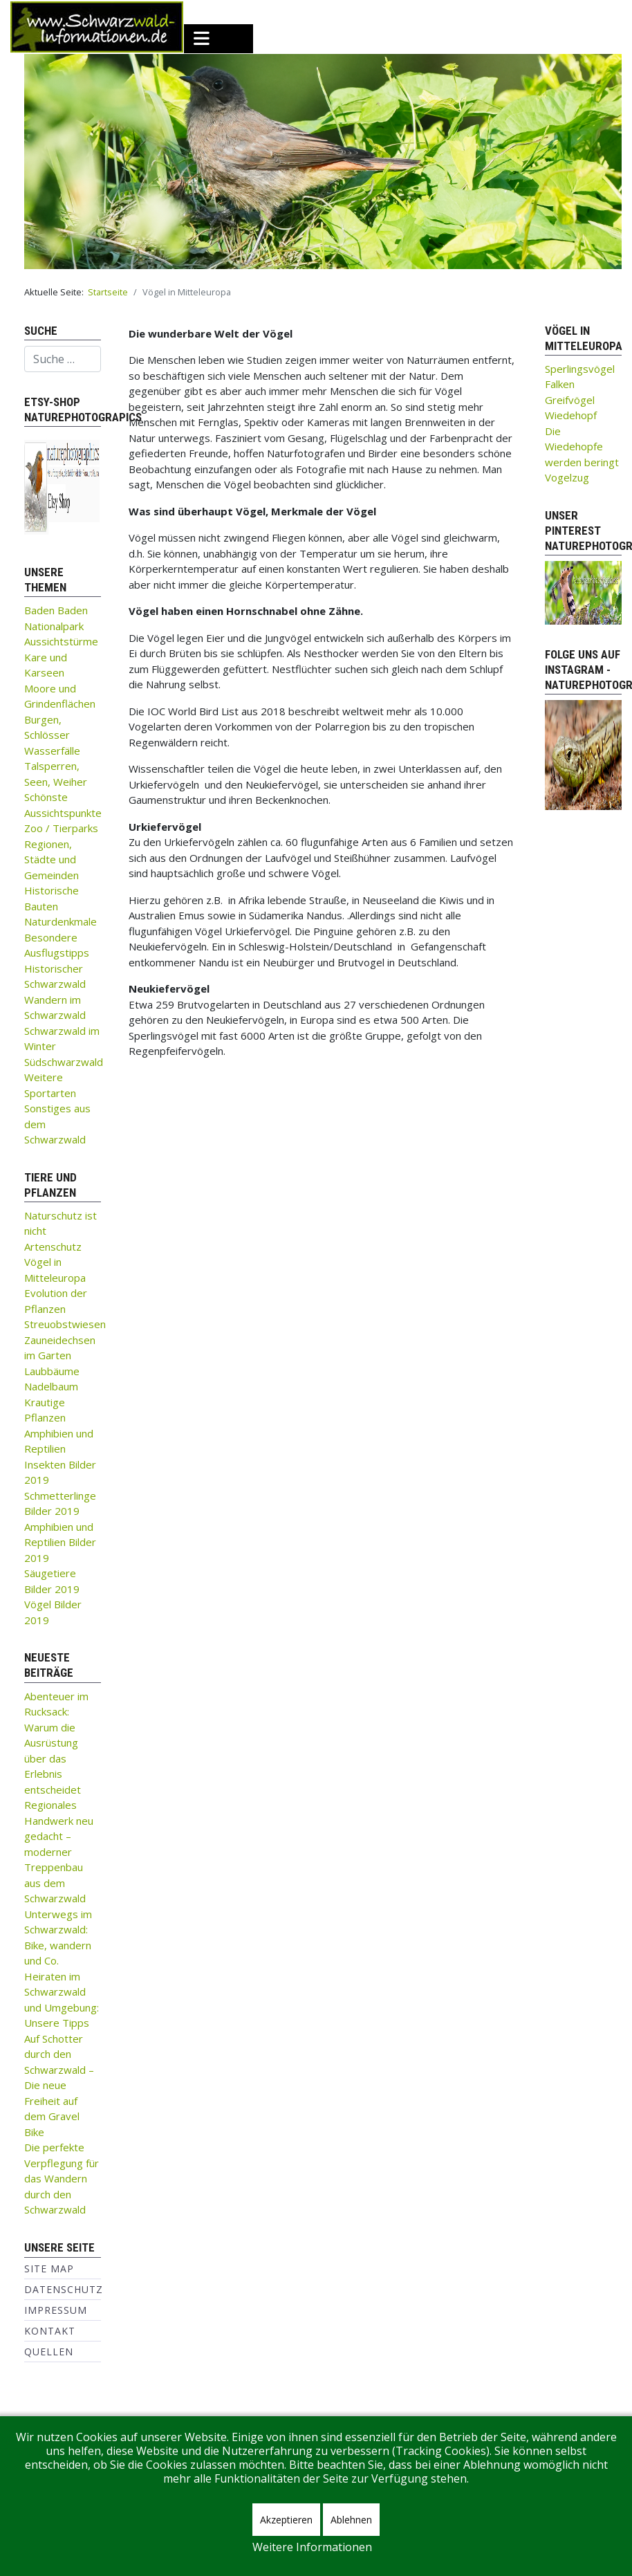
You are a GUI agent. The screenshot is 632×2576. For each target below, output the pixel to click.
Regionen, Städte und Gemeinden (51, 859)
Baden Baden (56, 610)
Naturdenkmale (60, 921)
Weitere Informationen (312, 2547)
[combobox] (62, 359)
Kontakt (49, 2330)
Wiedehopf (571, 415)
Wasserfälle (52, 750)
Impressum (55, 2310)
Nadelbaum (51, 1386)
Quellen (48, 2351)
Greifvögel (570, 400)
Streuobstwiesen (65, 1324)
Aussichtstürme (61, 641)
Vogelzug (567, 477)
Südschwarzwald (63, 1062)
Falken (560, 384)
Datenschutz (63, 2289)
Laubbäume (52, 1371)
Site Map (49, 2268)
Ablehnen (351, 2519)
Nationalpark (54, 626)
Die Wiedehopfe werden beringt (582, 446)
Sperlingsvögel (580, 369)
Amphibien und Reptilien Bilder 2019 (60, 1542)
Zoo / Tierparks (61, 828)
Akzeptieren (286, 2519)
